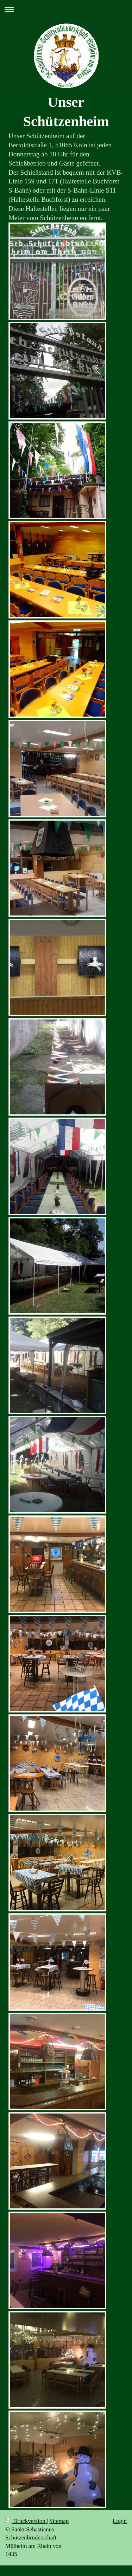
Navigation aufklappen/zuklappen (66, 9)
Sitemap (59, 2521)
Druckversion (26, 2521)
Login (120, 2521)
